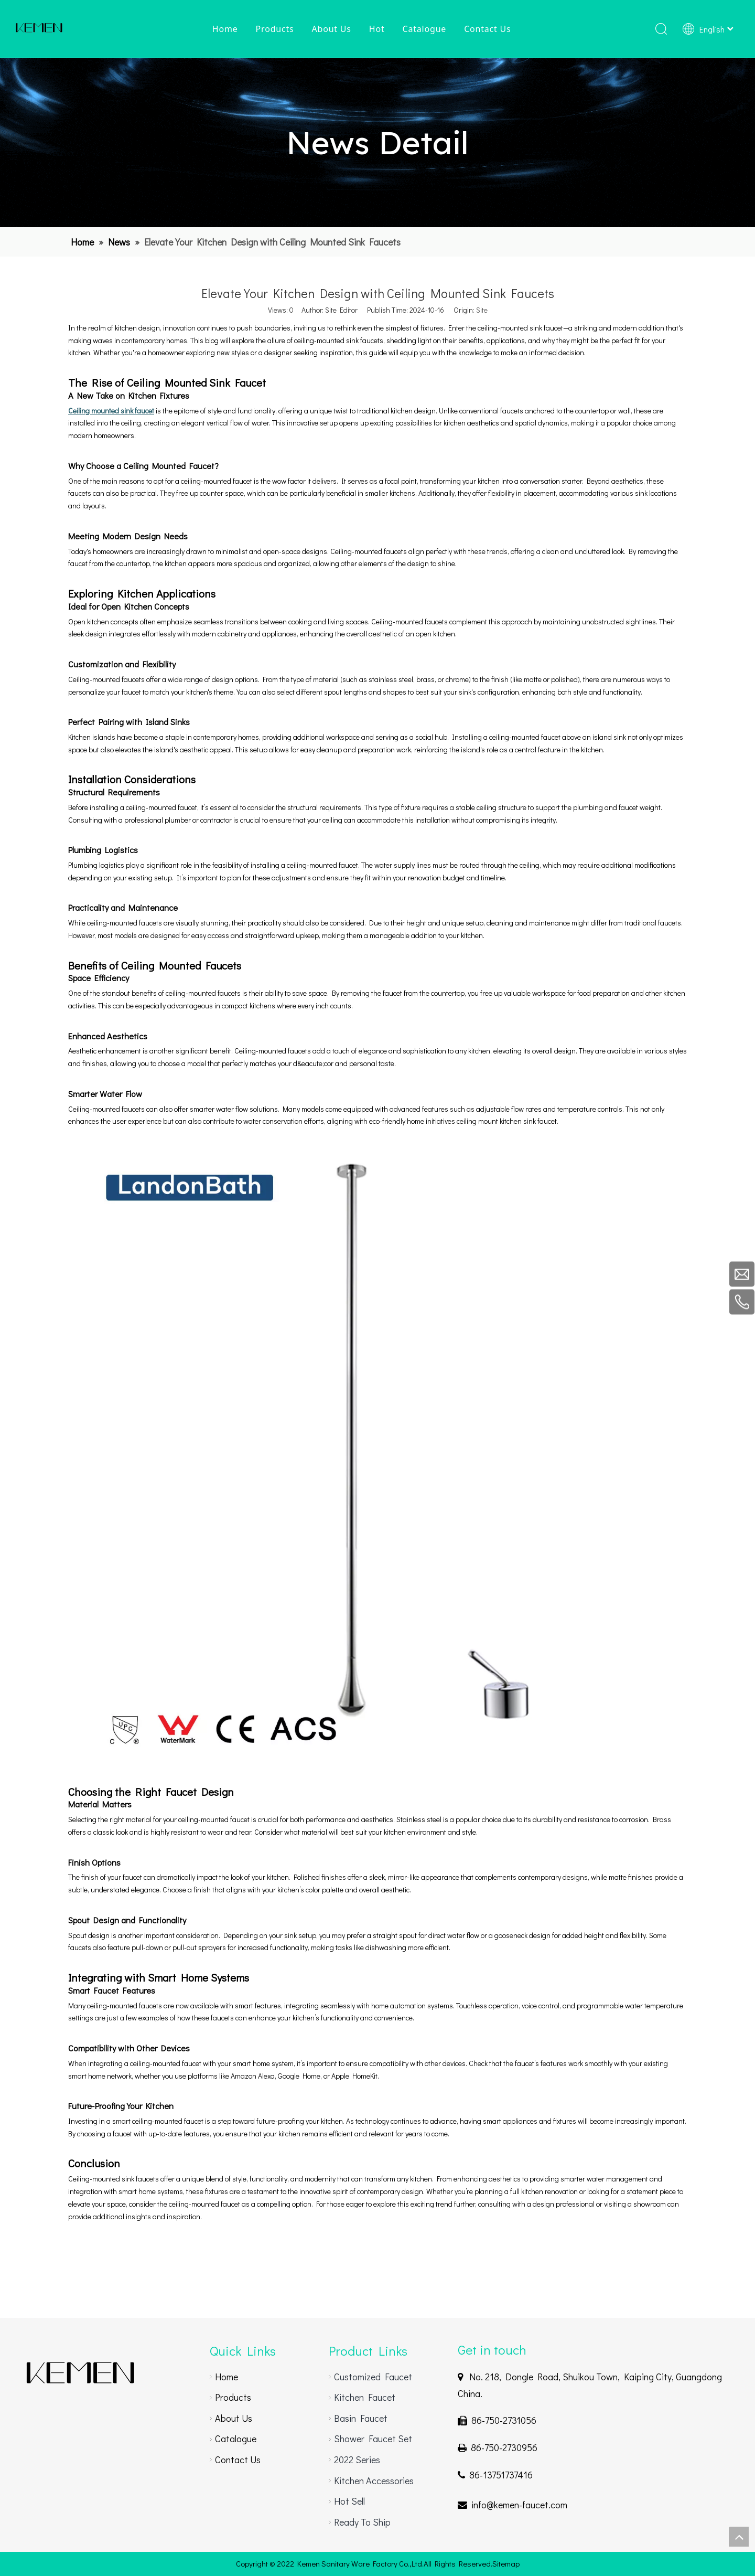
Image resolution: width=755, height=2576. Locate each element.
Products (274, 29)
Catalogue (424, 29)
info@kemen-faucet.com (519, 2504)
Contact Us (487, 29)
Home (225, 29)
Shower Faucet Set (373, 2438)
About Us (331, 29)
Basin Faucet (360, 2418)
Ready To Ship (362, 2522)
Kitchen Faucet (364, 2397)
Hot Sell (349, 2501)
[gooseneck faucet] (80, 2373)
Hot (377, 29)
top (739, 2537)
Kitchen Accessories (374, 2480)
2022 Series (357, 2459)
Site (482, 310)
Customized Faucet (373, 2376)
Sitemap (506, 2563)
